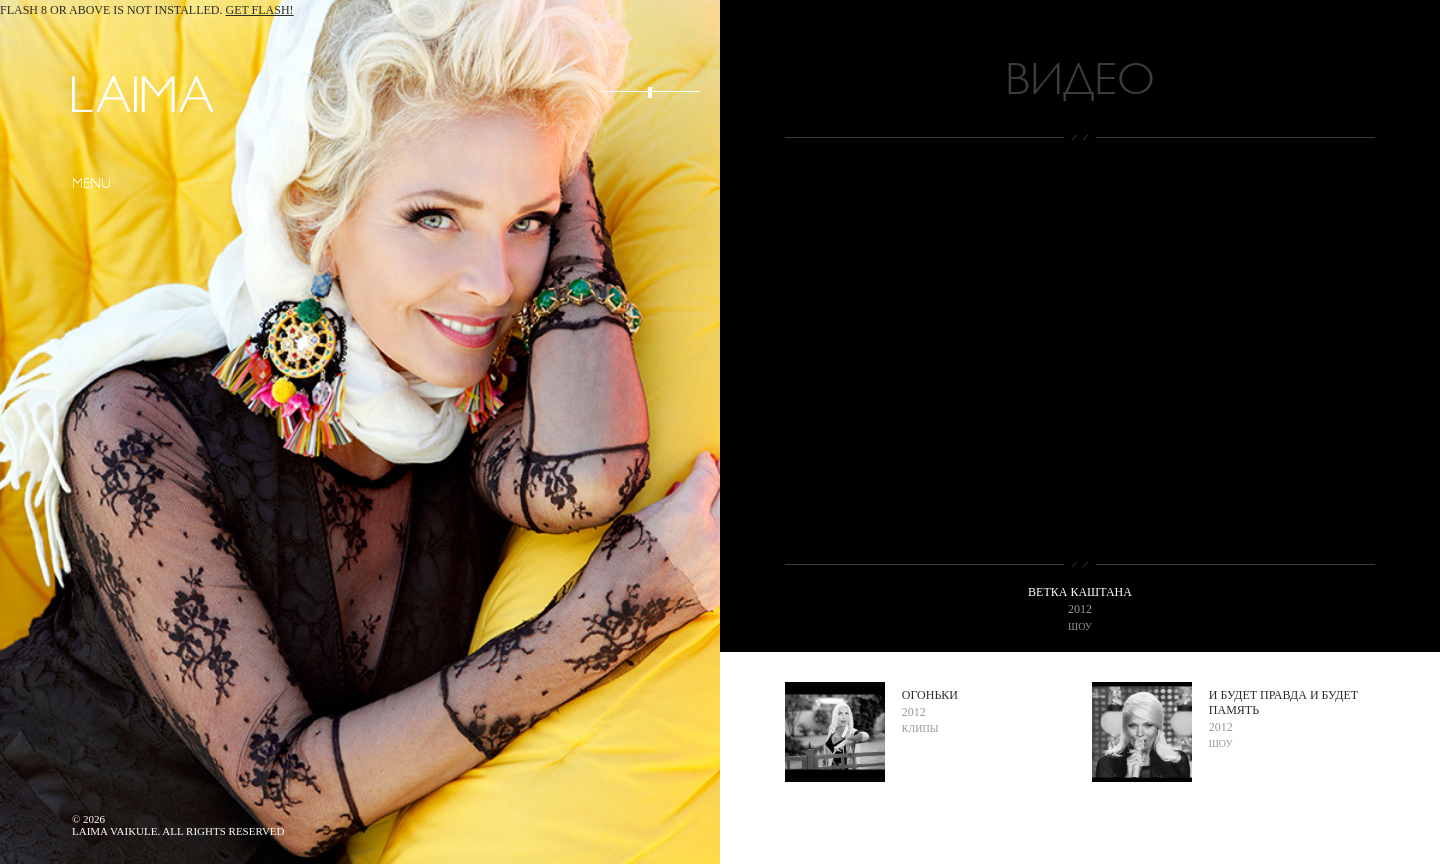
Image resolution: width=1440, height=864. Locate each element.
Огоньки (930, 695)
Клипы (920, 728)
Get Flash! (260, 10)
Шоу (1080, 626)
